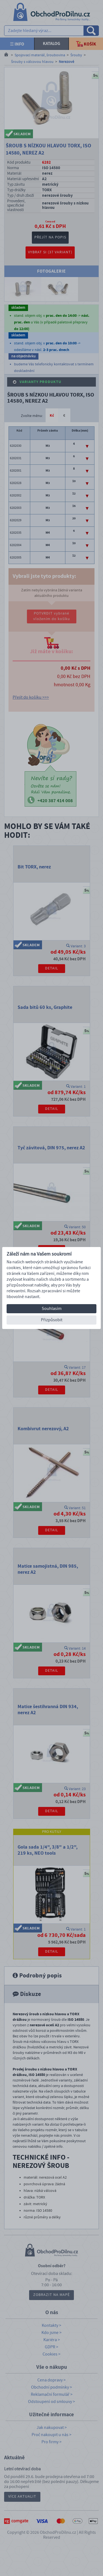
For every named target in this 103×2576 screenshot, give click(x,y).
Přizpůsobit (51, 1320)
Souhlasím (52, 1308)
